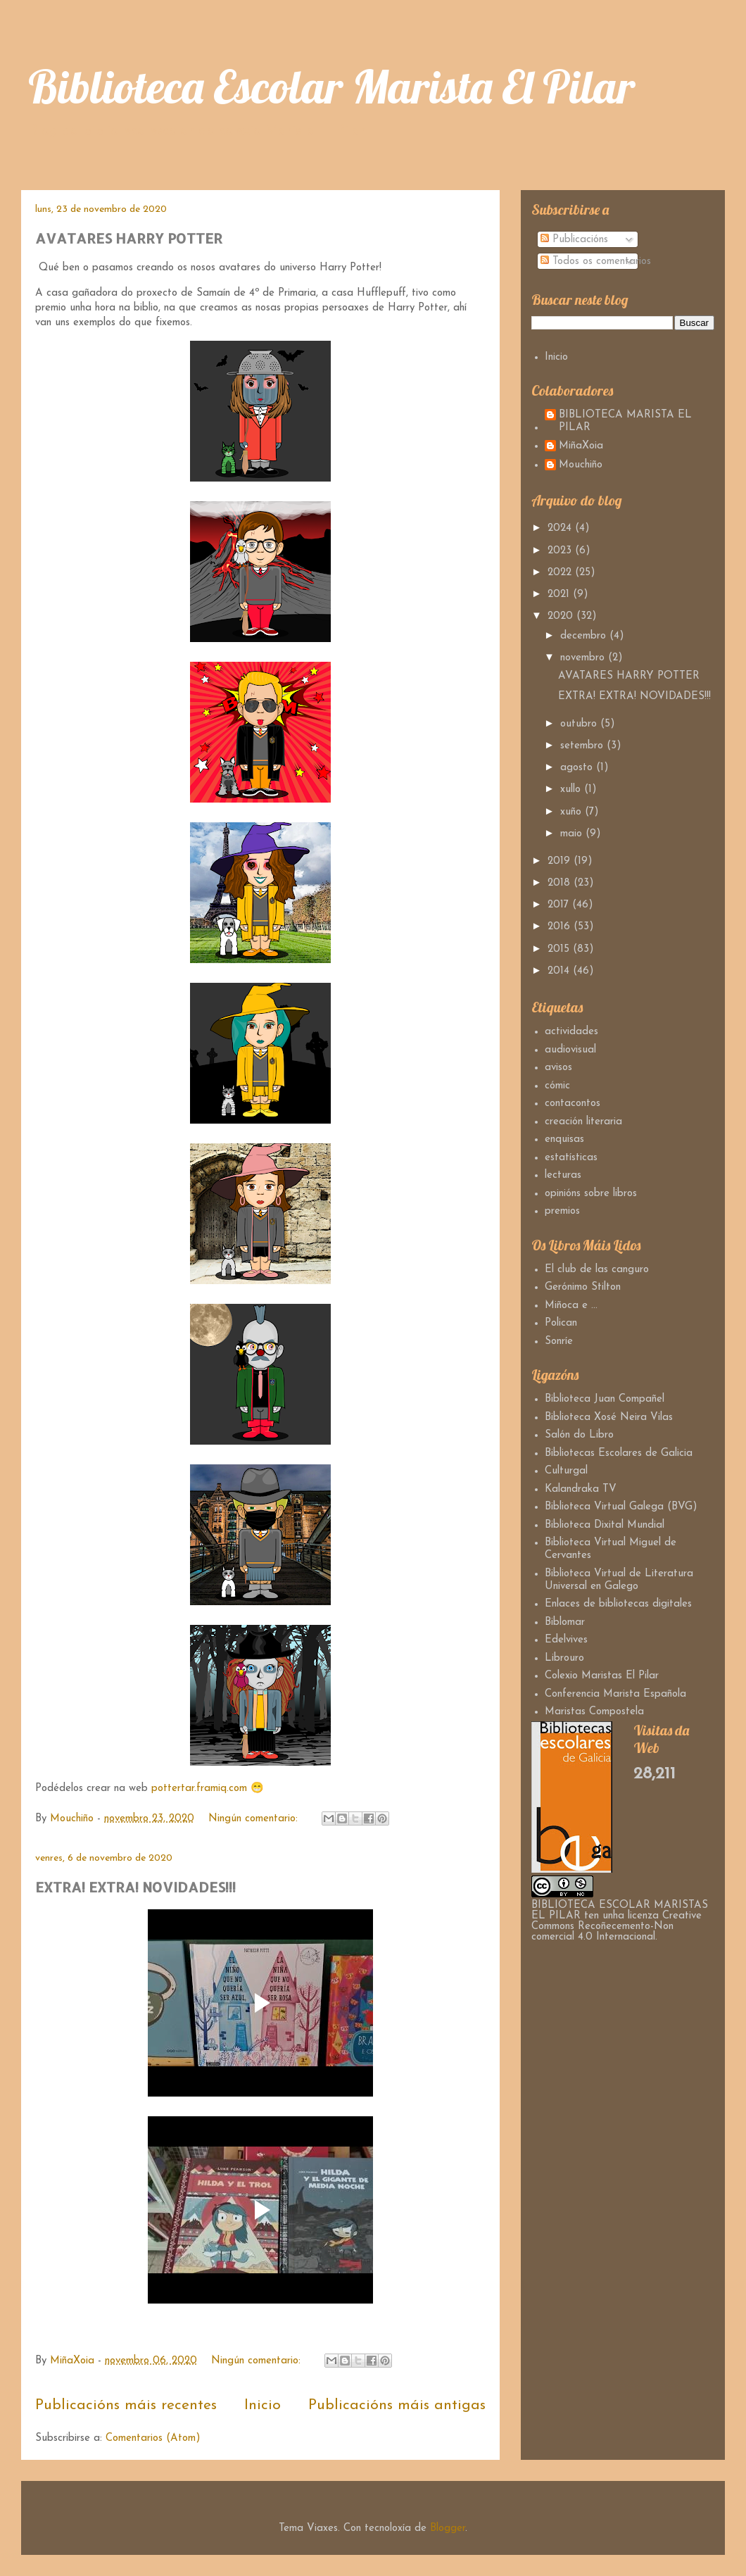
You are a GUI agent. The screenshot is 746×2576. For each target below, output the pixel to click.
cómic (557, 1086)
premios (562, 1211)
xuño (572, 812)
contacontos (572, 1103)
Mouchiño (580, 465)
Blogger (447, 2528)
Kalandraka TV (581, 1489)
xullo (572, 789)
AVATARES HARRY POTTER (128, 238)
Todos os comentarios (595, 261)
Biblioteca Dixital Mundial (604, 1525)
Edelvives (566, 1640)
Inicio (262, 2405)
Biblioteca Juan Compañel (604, 1399)
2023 (561, 551)
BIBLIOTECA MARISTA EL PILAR (625, 421)
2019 (561, 861)
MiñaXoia (581, 446)
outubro (580, 724)
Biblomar (565, 1622)
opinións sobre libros (591, 1193)
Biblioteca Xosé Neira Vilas (609, 1417)
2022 (561, 572)
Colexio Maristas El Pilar (602, 1676)
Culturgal (566, 1471)
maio (573, 834)
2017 (560, 905)
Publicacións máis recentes (126, 2405)
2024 (561, 528)
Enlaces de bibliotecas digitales (618, 1604)
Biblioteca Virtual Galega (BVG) (621, 1507)
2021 (560, 594)
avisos (558, 1067)
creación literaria (583, 1122)
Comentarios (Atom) (153, 2438)
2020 (562, 616)
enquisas (564, 1139)
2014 (560, 971)
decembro (584, 636)
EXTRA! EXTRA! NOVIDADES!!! (135, 1887)
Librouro (564, 1658)
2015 (560, 949)
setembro (583, 746)
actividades (571, 1031)
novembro (584, 658)
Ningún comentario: (254, 1819)
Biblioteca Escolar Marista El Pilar (331, 86)
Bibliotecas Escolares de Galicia (619, 1453)
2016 (561, 927)
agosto (578, 767)
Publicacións (574, 239)
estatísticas (571, 1157)
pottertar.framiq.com (199, 1788)
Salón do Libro (579, 1435)
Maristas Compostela (594, 1712)
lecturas (563, 1175)
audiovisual (570, 1050)
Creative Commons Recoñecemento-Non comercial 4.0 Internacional (616, 1926)
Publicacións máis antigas (397, 2405)
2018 (561, 883)
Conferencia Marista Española (615, 1694)
